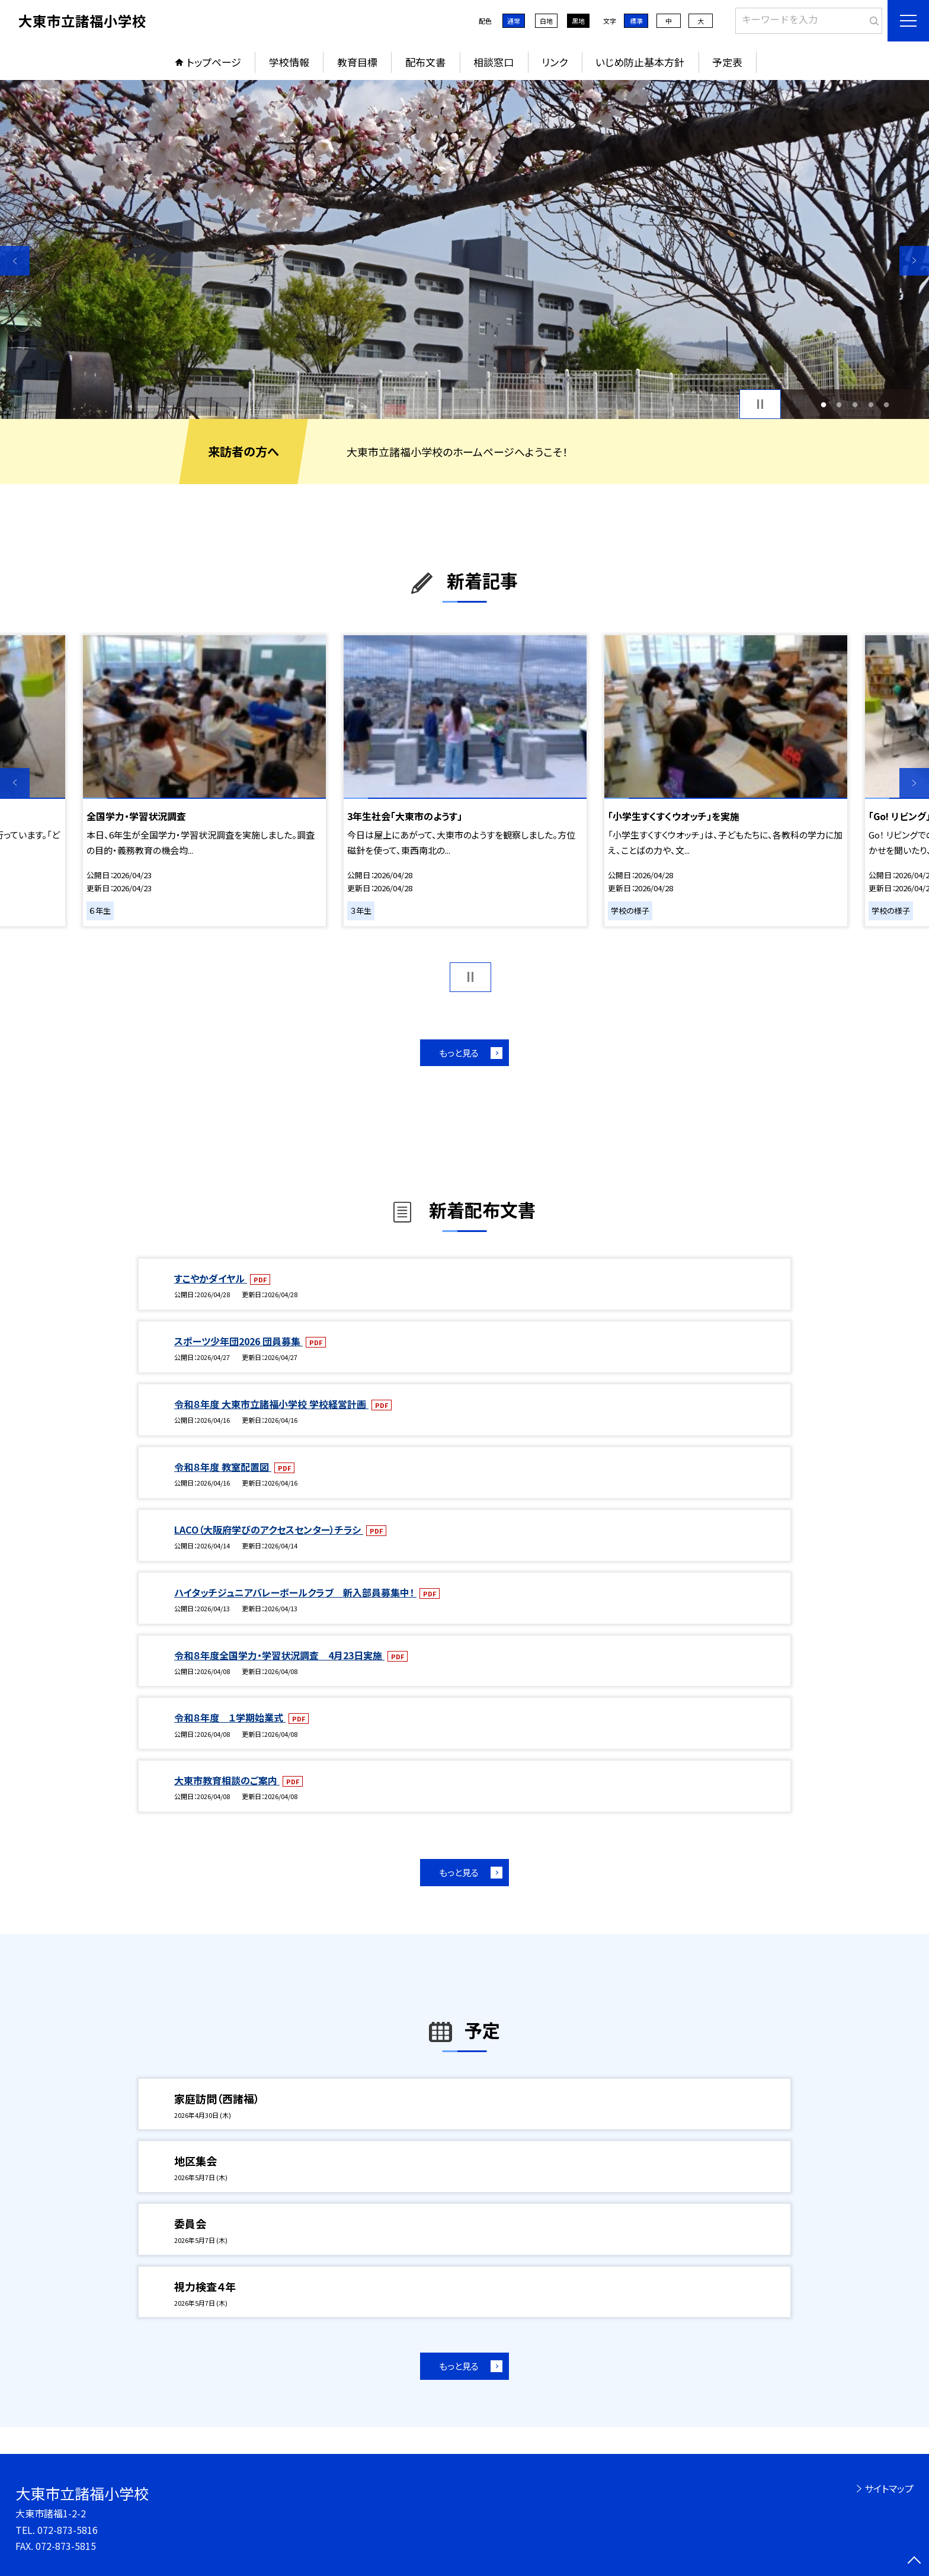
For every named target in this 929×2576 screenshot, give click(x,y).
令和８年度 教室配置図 (222, 1467)
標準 (636, 20)
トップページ (214, 62)
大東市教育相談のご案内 (227, 1780)
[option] (464, 249)
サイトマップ (889, 2488)
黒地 (578, 20)
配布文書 (425, 62)
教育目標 (357, 62)
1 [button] (823, 404)
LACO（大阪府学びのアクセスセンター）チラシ (268, 1529)
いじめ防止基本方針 (639, 62)
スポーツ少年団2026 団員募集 (238, 1341)
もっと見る (459, 1053)
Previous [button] (15, 261)
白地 (546, 20)
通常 (513, 20)
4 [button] (870, 404)
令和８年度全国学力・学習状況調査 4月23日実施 (279, 1655)
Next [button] (914, 261)
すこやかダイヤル (210, 1278)
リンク (555, 62)
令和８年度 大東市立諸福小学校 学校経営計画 (271, 1404)
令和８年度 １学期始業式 (230, 1717)
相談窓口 (493, 62)
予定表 (727, 62)
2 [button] (839, 404)
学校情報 (289, 62)
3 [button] (855, 404)
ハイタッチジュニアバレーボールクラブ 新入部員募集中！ (295, 1592)
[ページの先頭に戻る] (914, 2561)
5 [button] (886, 404)
